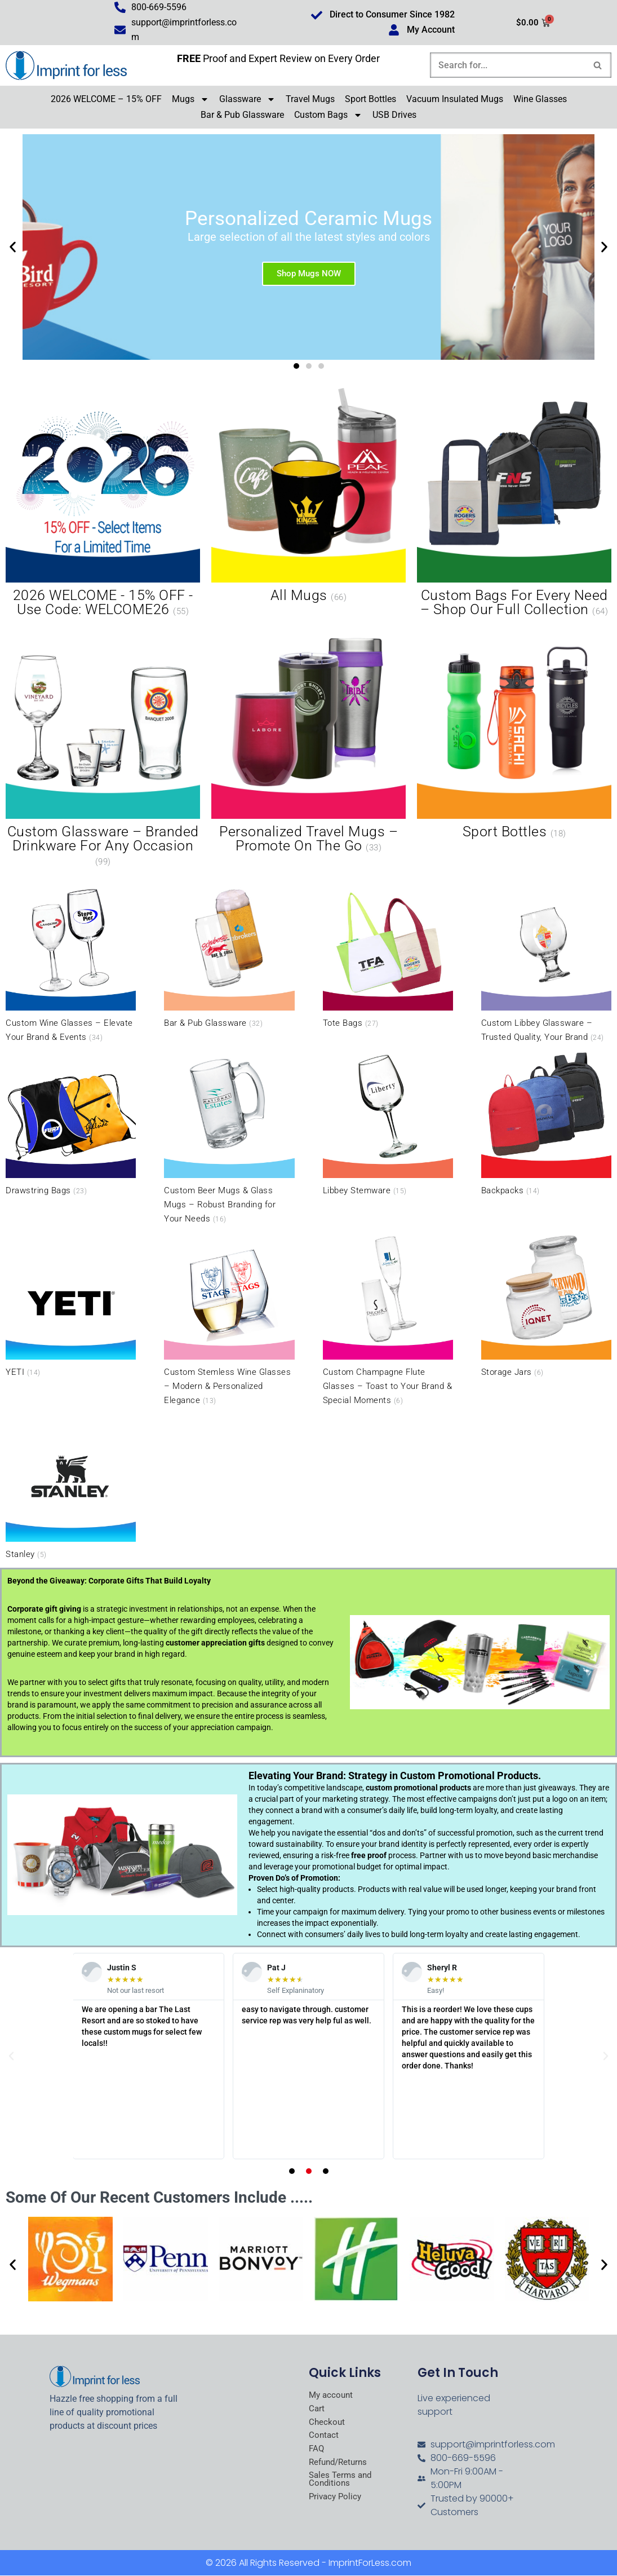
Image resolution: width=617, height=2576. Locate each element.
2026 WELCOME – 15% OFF (106, 99)
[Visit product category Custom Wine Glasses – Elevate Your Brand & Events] (71, 963)
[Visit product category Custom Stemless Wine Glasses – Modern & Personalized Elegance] (229, 1319)
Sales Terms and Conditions (342, 2483)
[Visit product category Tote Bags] (388, 956)
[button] (13, 248)
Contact (324, 2437)
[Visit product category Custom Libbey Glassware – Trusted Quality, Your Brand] (546, 963)
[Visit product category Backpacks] (546, 1123)
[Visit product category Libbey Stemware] (388, 1123)
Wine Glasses (540, 99)
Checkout (327, 2424)
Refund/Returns (340, 2465)
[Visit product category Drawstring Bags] (71, 1123)
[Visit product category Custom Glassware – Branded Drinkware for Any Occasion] (103, 747)
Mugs (190, 100)
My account (332, 2396)
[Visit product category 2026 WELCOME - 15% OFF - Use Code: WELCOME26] (103, 504)
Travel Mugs (310, 99)
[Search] (508, 66)
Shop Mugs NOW (309, 274)
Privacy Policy (337, 2500)
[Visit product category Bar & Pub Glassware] (229, 956)
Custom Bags (328, 115)
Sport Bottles (370, 99)
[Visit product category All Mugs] (308, 497)
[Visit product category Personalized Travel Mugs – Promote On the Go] (308, 740)
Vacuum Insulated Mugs (454, 99)
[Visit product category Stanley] (71, 1487)
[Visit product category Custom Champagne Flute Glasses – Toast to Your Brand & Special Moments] (388, 1319)
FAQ (317, 2451)
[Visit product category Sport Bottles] (514, 733)
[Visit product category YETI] (71, 1305)
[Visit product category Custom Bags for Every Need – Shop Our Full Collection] (514, 504)
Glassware (247, 100)
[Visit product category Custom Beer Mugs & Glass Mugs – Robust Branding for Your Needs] (229, 1137)
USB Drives (394, 115)
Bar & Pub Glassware (242, 115)
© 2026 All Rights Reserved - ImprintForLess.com (308, 2563)
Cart (317, 2410)
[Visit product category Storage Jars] (546, 1305)
